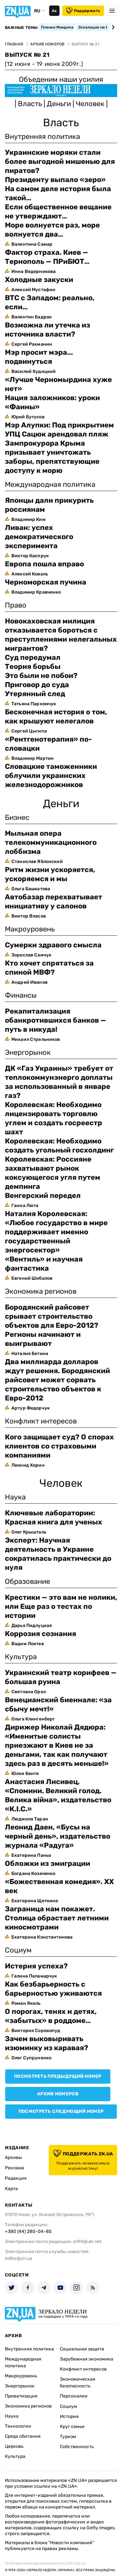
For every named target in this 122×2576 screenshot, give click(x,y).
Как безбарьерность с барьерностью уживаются (53, 1989)
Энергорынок (19, 2386)
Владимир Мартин (32, 758)
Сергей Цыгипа (29, 731)
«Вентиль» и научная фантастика (44, 1264)
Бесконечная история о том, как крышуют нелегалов (56, 716)
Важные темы (21, 27)
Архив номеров (57, 2094)
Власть (31, 103)
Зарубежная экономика (86, 2359)
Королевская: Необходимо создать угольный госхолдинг (59, 1145)
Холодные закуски (39, 279)
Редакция (16, 2178)
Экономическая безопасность (77, 2382)
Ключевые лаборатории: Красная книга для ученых (53, 1517)
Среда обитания (23, 2436)
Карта (11, 2188)
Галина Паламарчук (34, 1976)
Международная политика (23, 2362)
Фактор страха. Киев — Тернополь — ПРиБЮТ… (47, 257)
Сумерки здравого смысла (53, 945)
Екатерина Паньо (31, 1855)
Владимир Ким (28, 519)
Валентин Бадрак (31, 317)
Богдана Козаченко (33, 1873)
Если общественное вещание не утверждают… (58, 211)
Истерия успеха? (36, 1966)
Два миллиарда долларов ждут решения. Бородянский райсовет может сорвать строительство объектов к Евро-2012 (57, 1379)
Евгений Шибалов (31, 1278)
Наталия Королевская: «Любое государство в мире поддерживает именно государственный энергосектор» (56, 1231)
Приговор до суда (37, 684)
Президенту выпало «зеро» (55, 179)
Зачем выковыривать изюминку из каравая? (46, 2043)
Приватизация (21, 2396)
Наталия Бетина (29, 1353)
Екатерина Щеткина (34, 1901)
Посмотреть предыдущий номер (58, 2076)
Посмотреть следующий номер (61, 2111)
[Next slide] (112, 27)
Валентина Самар (31, 244)
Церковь (14, 2446)
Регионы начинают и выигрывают (43, 1339)
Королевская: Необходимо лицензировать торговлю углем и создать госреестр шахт (53, 1118)
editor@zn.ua (18, 2258)
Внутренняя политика (29, 2349)
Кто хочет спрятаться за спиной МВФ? (49, 968)
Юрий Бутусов (28, 417)
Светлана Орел (28, 1692)
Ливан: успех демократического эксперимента (39, 536)
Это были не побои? (41, 675)
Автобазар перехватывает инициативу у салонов (53, 901)
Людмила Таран (29, 1819)
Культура (15, 2456)
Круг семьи (72, 2426)
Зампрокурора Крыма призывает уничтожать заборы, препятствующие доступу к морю (52, 457)
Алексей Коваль (29, 574)
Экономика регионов (28, 2406)
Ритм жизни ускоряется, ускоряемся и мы (50, 874)
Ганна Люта (24, 1205)
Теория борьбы (33, 666)
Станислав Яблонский (37, 861)
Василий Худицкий (33, 371)
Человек (91, 103)
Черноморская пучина (45, 582)
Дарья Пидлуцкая (31, 1625)
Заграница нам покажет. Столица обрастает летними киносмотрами (57, 1917)
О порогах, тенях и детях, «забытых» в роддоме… (51, 2016)
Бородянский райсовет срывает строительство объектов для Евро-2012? (51, 1316)
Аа (54, 10)
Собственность (77, 2446)
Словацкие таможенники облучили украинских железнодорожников (51, 775)
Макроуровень (21, 2376)
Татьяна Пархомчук (33, 704)
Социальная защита (82, 2349)
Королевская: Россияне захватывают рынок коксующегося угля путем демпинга (52, 1173)
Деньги (60, 103)
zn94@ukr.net (87, 2241)
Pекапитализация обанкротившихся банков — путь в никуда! (55, 1020)
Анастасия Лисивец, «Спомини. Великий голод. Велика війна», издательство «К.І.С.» (58, 1795)
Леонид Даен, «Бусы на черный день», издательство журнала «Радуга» (57, 1836)
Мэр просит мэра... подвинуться (39, 357)
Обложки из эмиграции (47, 1863)
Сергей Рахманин (31, 344)
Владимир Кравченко (36, 592)
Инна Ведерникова (33, 271)
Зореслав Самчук (31, 955)
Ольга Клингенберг (33, 1719)
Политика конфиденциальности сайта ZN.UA (45, 2564)
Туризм (68, 2436)
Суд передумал (33, 657)
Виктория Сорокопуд (36, 2030)
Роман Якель (26, 2003)
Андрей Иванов (29, 982)
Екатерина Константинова (42, 1937)
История (69, 2416)
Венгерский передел (43, 1195)
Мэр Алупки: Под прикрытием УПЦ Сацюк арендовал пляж (59, 429)
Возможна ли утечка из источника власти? (47, 330)
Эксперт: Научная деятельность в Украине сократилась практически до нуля (58, 1554)
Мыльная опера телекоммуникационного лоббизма (51, 842)
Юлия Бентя (25, 1773)
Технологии (18, 2426)
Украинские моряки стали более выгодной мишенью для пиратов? (60, 161)
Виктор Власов (28, 916)
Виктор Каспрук (30, 556)
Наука (12, 2416)
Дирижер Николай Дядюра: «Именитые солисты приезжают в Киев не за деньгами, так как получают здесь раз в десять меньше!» (57, 1745)
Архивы (13, 2157)
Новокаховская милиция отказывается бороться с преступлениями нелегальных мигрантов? (61, 635)
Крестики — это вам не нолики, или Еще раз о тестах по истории (61, 1606)
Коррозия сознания (40, 1633)
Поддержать (83, 10)
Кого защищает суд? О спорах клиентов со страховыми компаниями (59, 1446)
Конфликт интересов (83, 2369)
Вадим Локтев (27, 1643)
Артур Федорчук (30, 1408)
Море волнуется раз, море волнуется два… (52, 230)
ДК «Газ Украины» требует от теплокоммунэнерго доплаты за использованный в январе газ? (59, 1082)
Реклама (14, 2168)
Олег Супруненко (31, 2058)
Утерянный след (35, 693)
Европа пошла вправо (44, 564)
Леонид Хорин (28, 1465)
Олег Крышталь (28, 1532)
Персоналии (74, 2396)
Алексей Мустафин (33, 289)
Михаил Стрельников (35, 1039)
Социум (68, 2406)
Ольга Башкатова (30, 889)
